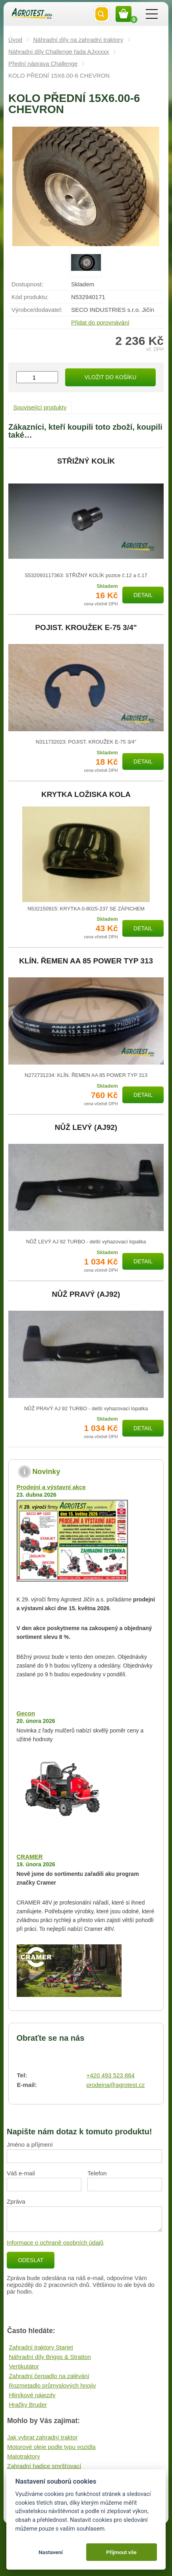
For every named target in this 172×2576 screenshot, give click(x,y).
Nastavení (51, 2552)
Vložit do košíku (110, 377)
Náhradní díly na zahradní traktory (78, 39)
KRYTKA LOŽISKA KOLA (86, 795)
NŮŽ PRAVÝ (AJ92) (86, 1294)
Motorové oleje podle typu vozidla (51, 2446)
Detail (143, 595)
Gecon (26, 1713)
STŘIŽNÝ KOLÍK (86, 461)
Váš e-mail (21, 2173)
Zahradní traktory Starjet (41, 2347)
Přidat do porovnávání (100, 322)
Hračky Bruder (28, 2404)
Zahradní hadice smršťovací (44, 2465)
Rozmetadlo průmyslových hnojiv (52, 2385)
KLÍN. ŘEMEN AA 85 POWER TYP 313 (86, 961)
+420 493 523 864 (110, 2075)
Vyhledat (101, 14)
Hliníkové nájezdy (32, 2395)
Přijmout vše (121, 2552)
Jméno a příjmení (30, 2144)
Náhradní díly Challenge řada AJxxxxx (58, 51)
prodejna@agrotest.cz (115, 2084)
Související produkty (39, 407)
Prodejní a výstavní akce (51, 1487)
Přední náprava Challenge (42, 63)
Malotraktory (23, 2456)
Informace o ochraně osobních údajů (55, 2242)
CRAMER (30, 1856)
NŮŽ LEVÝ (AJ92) (86, 1127)
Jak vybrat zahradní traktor (42, 2437)
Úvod (15, 39)
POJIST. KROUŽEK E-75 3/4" (86, 628)
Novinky (46, 1472)
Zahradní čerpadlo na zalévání (49, 2375)
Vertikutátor (24, 2366)
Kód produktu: (30, 297)
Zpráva (16, 2201)
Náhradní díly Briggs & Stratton (50, 2356)
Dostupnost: (27, 284)
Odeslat (30, 2260)
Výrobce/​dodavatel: (37, 309)
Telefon (96, 2173)
